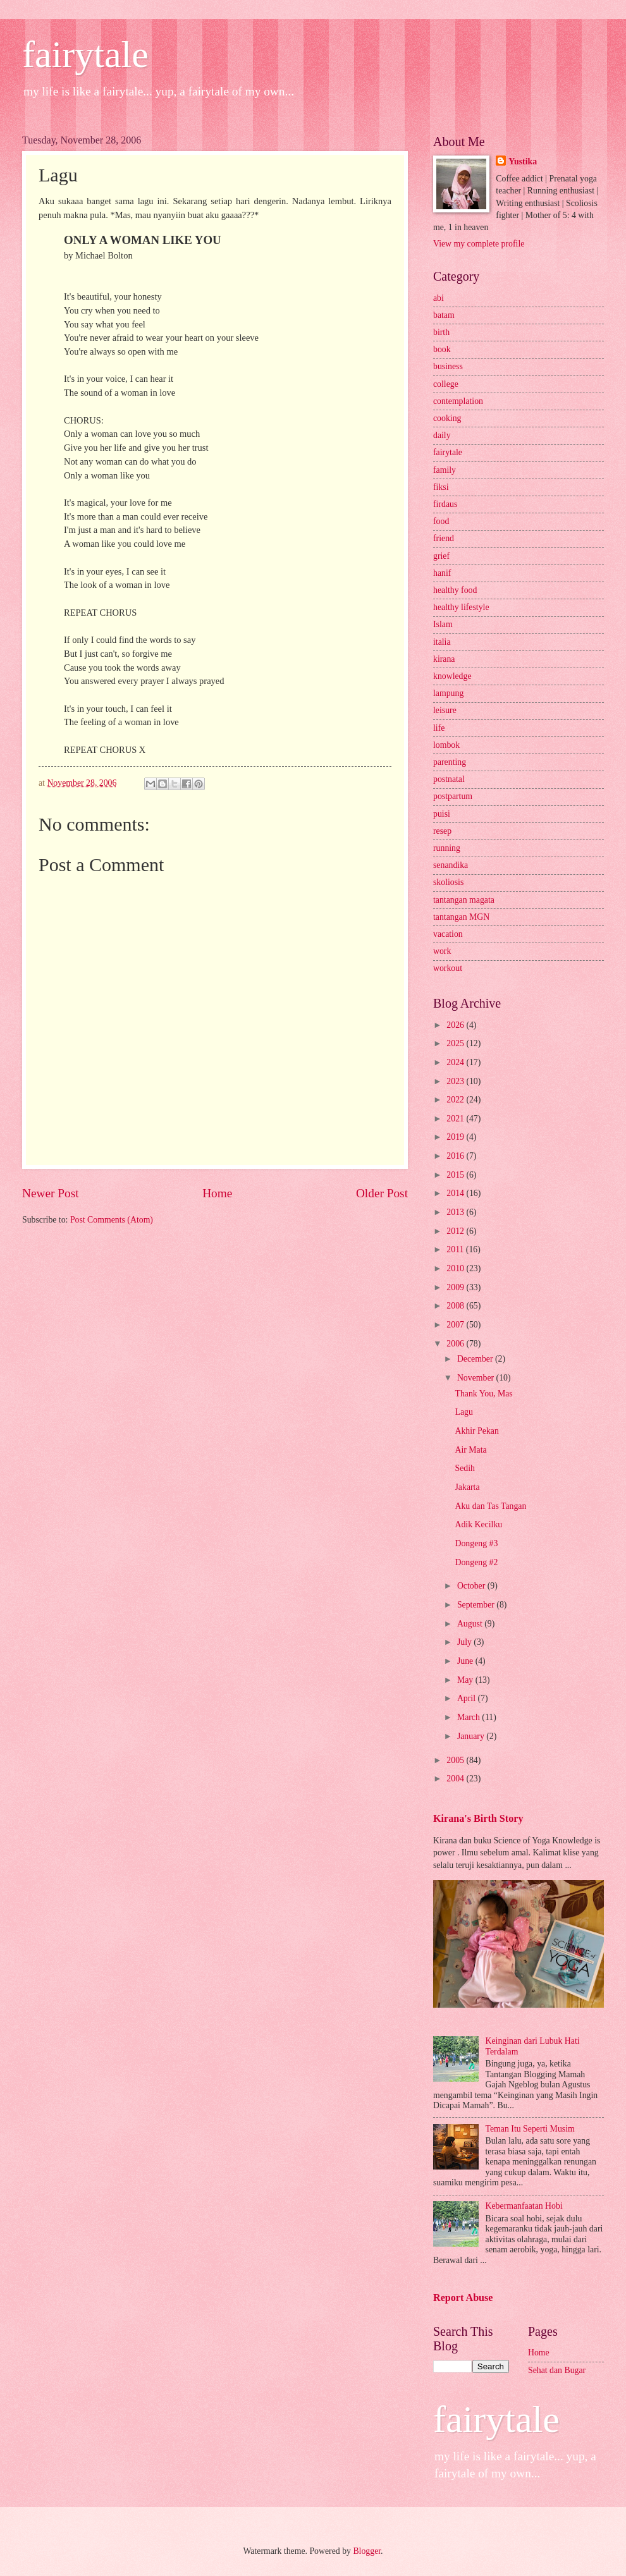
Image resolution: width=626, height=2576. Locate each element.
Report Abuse (463, 2297)
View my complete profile (478, 243)
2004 (456, 1778)
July (465, 1642)
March (469, 1717)
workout (447, 968)
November (476, 1378)
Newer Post (50, 1193)
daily (442, 435)
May (466, 1680)
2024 (456, 1062)
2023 (456, 1081)
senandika (450, 865)
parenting (449, 762)
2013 (456, 1212)
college (445, 384)
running (446, 848)
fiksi (441, 487)
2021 (456, 1118)
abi (438, 298)
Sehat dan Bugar (557, 2370)
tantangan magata (463, 900)
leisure (445, 710)
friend (443, 538)
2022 (456, 1099)
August (470, 1623)
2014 (456, 1193)
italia (442, 642)
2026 (456, 1025)
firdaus (445, 504)
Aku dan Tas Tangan (490, 1506)
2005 (456, 1760)
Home (217, 1193)
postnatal (449, 779)
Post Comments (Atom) (111, 1219)
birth (441, 332)
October (472, 1585)
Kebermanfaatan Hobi (524, 2206)
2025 (456, 1043)
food (441, 521)
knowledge (452, 676)
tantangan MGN (461, 917)
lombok (446, 745)
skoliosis (448, 882)
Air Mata (470, 1450)
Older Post (382, 1193)
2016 (456, 1156)
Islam (443, 624)
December (476, 1359)
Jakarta (467, 1487)
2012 (456, 1231)
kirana (444, 659)
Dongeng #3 (476, 1543)
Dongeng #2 (476, 1562)
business (448, 366)
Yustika (522, 161)
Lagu (463, 1412)
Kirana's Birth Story (478, 1818)
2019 (456, 1137)
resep (442, 831)
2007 (456, 1324)
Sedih (464, 1468)
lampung (448, 693)
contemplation (458, 401)
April (467, 1698)
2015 (456, 1175)
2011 (456, 1249)
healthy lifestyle (461, 607)
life (439, 728)
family (444, 470)
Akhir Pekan (476, 1431)
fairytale (85, 54)
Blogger (367, 2551)
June (466, 1661)
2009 (456, 1287)
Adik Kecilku (478, 1524)
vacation (448, 934)
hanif (442, 573)
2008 (456, 1305)
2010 (456, 1268)
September (476, 1604)
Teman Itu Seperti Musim (530, 2128)
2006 (456, 1343)
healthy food (455, 590)
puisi (441, 814)
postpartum (452, 796)
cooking (447, 418)
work (442, 951)
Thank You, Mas (483, 1393)
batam (444, 315)
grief (441, 556)
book (442, 349)
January (471, 1736)
